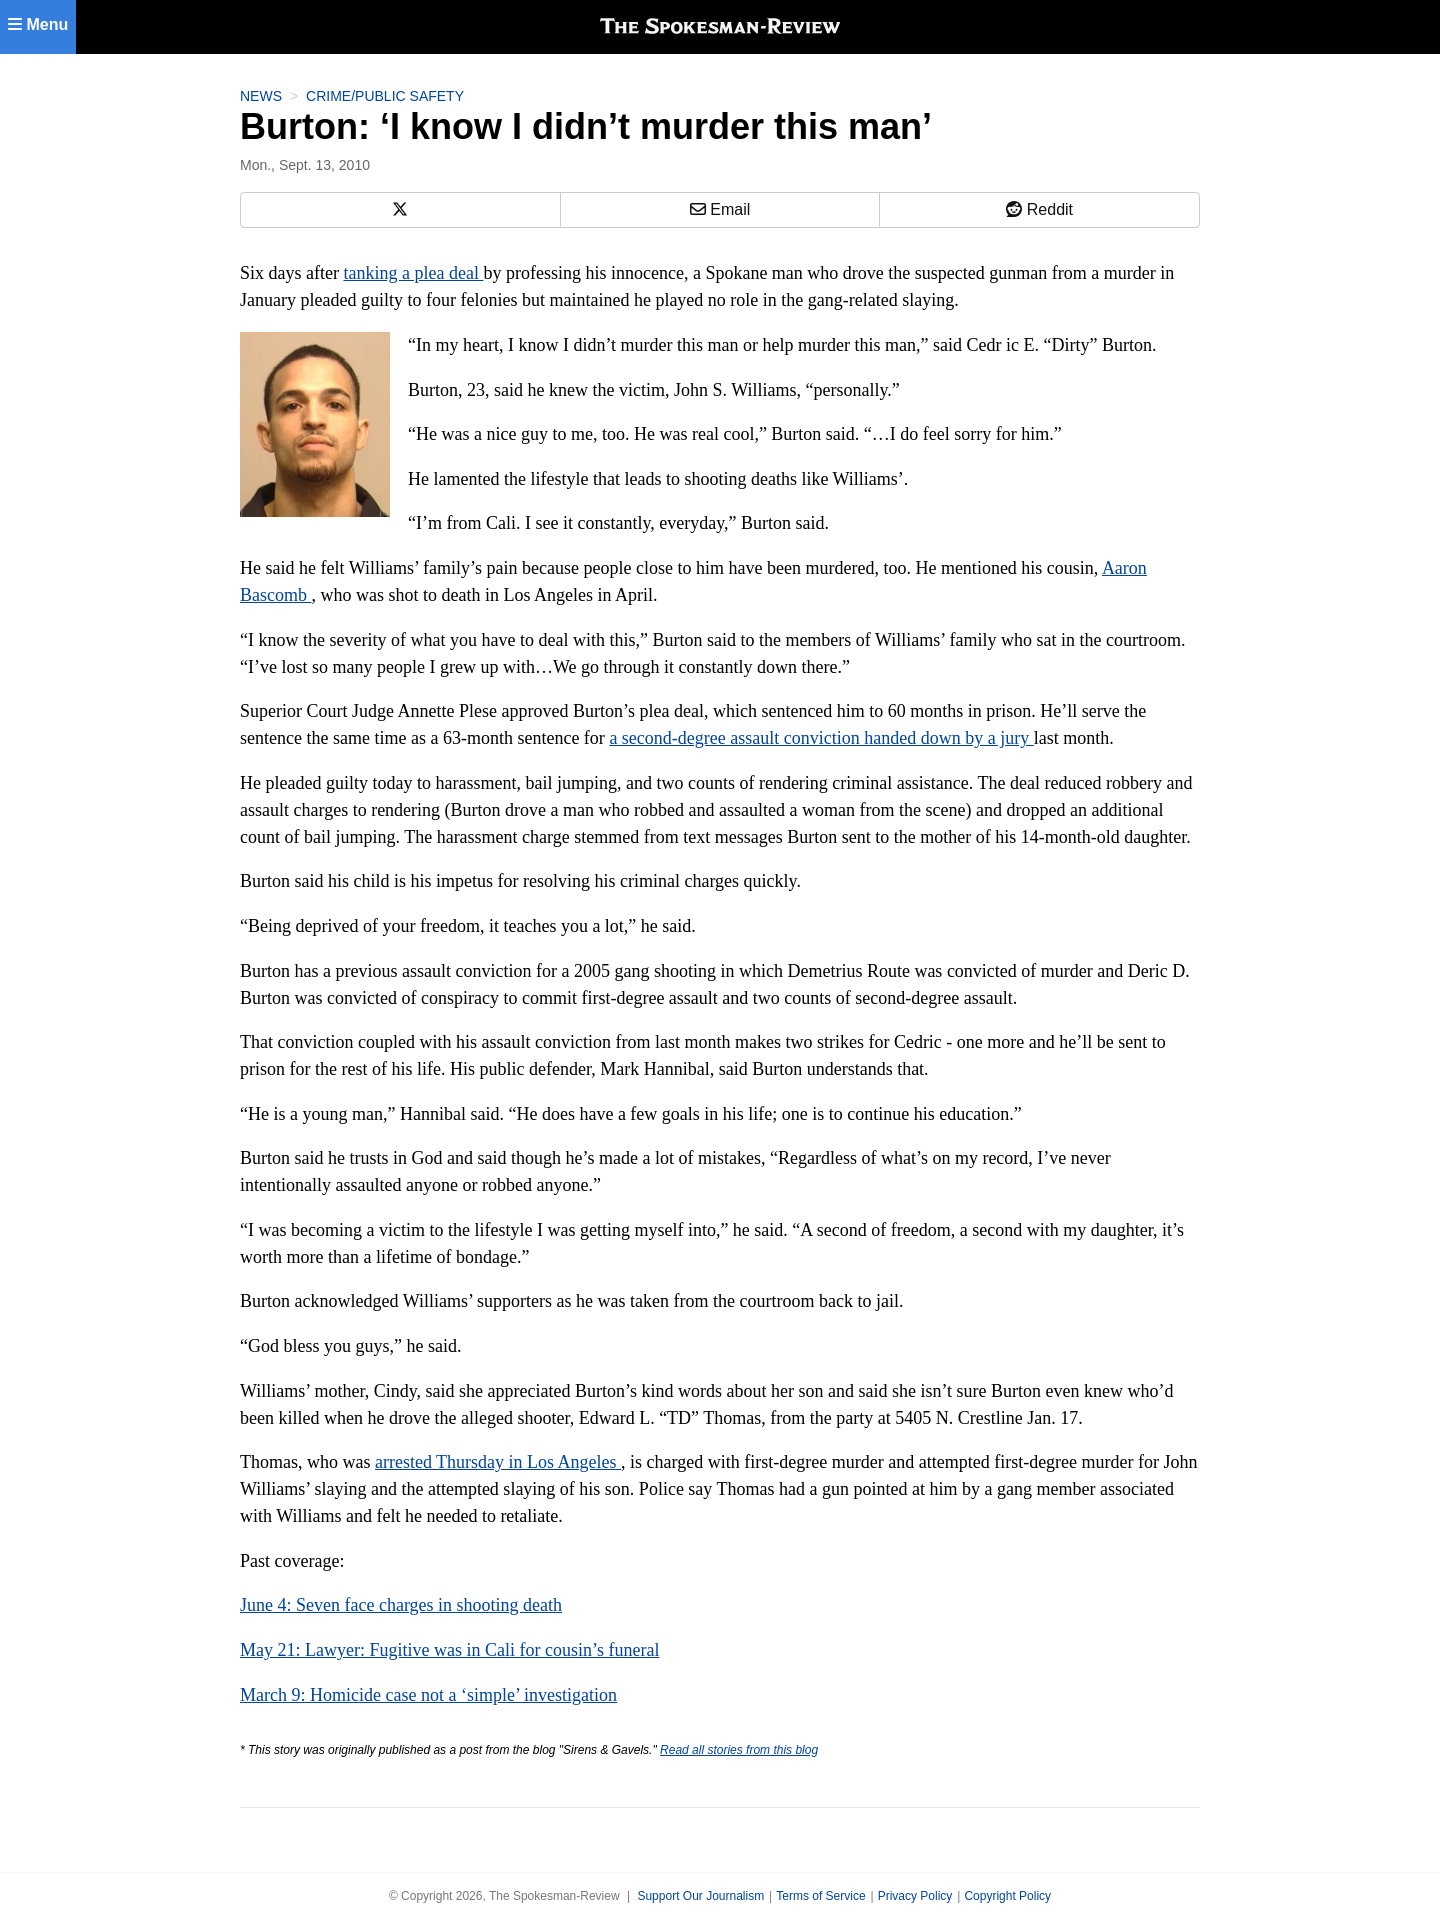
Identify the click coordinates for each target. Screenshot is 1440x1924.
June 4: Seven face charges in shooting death (401, 1605)
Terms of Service (820, 1896)
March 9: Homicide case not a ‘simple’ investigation (428, 1695)
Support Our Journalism (700, 1896)
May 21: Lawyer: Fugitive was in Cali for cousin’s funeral (449, 1650)
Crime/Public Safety (385, 96)
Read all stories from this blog (739, 1750)
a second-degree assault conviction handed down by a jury (821, 738)
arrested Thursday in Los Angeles (498, 1462)
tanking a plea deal (413, 273)
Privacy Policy (915, 1896)
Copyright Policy (1007, 1896)
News (261, 96)
